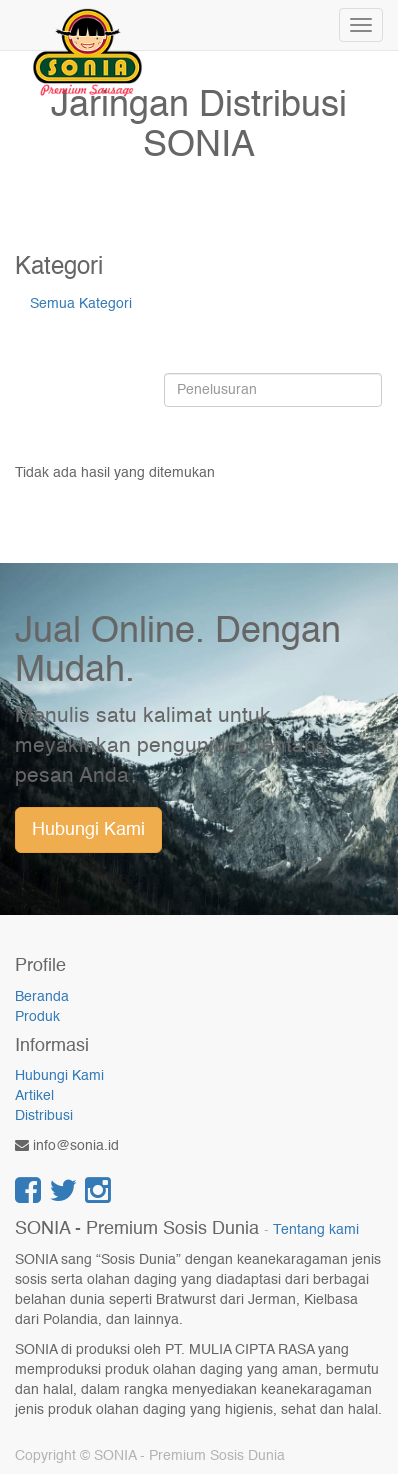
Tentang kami (316, 1230)
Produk (37, 1017)
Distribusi (44, 1116)
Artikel (34, 1096)
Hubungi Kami (88, 830)
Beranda (42, 997)
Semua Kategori (81, 304)
